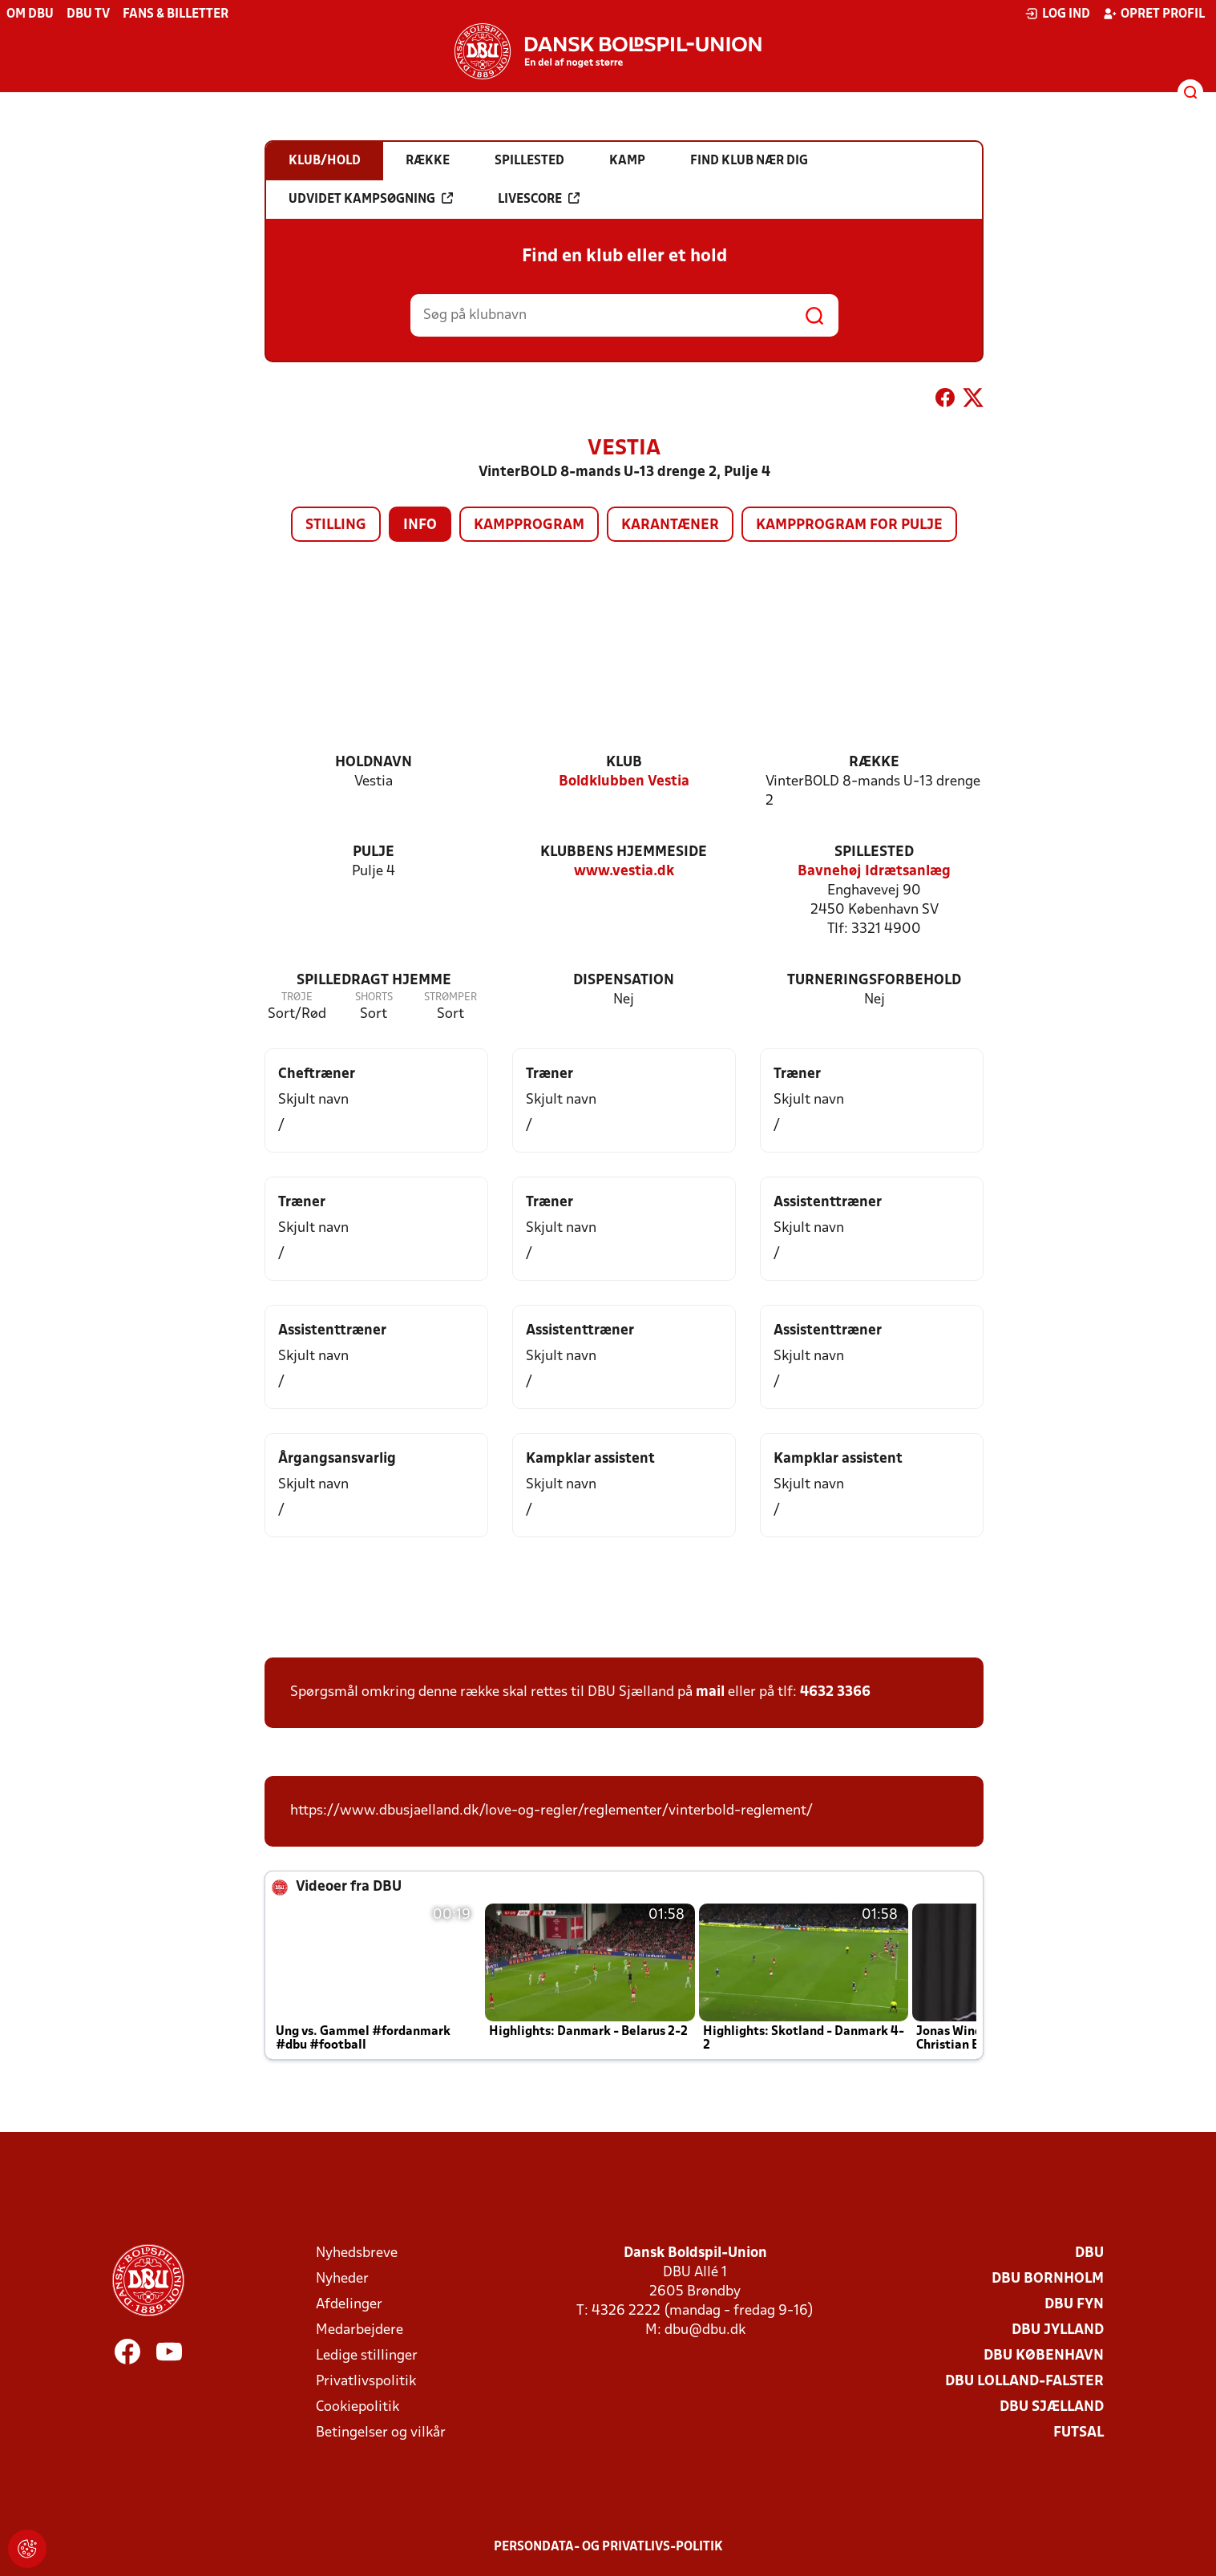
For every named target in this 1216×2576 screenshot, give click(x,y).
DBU (1089, 2253)
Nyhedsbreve (357, 2253)
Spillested (874, 852)
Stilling (335, 525)
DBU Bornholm (1048, 2279)
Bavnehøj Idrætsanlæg (874, 871)
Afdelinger (349, 2305)
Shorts (374, 997)
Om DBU (30, 14)
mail (710, 1692)
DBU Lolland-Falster (1024, 2381)
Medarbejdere (359, 2330)
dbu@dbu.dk (705, 2330)
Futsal (1078, 2433)
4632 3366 (835, 1692)
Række (874, 762)
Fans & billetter (175, 14)
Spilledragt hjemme (374, 980)
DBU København (1044, 2356)
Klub (624, 762)
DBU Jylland (1058, 2330)
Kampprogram (529, 525)
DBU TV (88, 14)
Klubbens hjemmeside (623, 852)
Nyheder (342, 2279)
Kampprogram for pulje (849, 525)
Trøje (297, 997)
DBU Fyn (1074, 2305)
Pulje (373, 852)
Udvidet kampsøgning (371, 198)
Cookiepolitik (357, 2407)
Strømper (450, 997)
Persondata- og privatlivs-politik (608, 2547)
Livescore (539, 198)
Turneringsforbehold (874, 980)
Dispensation (623, 980)
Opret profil (1154, 13)
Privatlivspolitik (366, 2381)
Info (420, 525)
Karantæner (670, 525)
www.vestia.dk (624, 871)
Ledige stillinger (367, 2356)
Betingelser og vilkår (381, 2433)
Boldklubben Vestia (624, 782)
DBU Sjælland (1052, 2407)
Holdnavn (373, 762)
